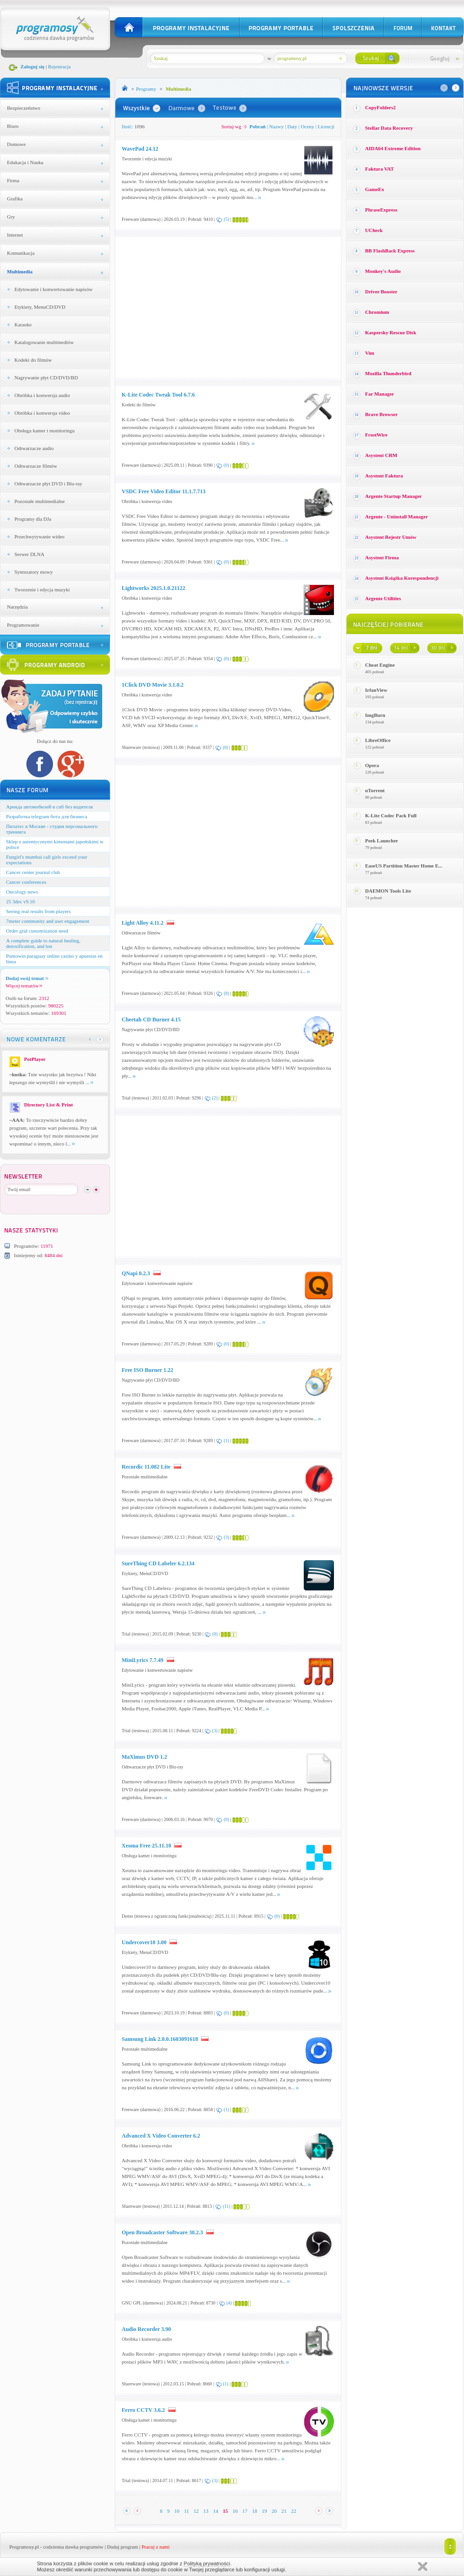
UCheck (374, 230)
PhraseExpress (381, 209)
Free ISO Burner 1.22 (147, 1370)
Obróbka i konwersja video (42, 413)
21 (284, 2511)
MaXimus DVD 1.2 (144, 1757)
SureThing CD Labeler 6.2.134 (158, 1563)
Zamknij (422, 2566)
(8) (226, 993)
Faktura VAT (379, 169)
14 (215, 2511)
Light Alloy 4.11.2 (142, 923)
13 (206, 2511)
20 (274, 2511)
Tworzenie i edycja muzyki (42, 589)
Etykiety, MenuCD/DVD (39, 307)
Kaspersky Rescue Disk (390, 332)
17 (245, 2511)
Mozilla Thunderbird (388, 373)
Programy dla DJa (32, 519)
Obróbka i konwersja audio (42, 395)
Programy (146, 89)
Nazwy (276, 126)
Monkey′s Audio (383, 271)
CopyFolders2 (380, 107)
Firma (13, 180)
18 (254, 2511)
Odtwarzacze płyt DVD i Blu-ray (48, 483)
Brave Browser (381, 414)
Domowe (16, 144)
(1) (226, 1440)
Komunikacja (20, 253)
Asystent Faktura (384, 475)
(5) (226, 219)
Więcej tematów (24, 985)
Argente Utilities (383, 598)
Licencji (326, 126)
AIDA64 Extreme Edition (393, 148)
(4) (229, 2302)
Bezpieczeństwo (23, 108)
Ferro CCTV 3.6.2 (143, 2410)
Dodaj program (122, 2547)
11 (186, 2511)
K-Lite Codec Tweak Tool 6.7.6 (158, 394)
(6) (226, 658)
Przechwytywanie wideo (39, 536)
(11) (226, 2206)
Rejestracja (59, 66)
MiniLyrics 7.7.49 (142, 1660)
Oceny (307, 126)
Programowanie (23, 625)
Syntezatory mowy (33, 572)
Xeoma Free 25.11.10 (146, 1845)
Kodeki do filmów (33, 360)
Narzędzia (17, 606)
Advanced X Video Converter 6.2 (161, 2135)
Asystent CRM (381, 455)
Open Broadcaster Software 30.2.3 (162, 2232)
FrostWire (376, 434)
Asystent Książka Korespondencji (401, 578)
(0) (226, 465)
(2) (215, 1097)
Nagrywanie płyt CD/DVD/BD (46, 377)
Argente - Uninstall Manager (396, 516)
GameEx (374, 189)
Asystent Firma (382, 557)
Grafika (15, 198)
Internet (15, 235)
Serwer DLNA (29, 554)
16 (235, 2511)
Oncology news (22, 891)
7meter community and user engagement (47, 921)
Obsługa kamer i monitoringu (44, 430)
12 (196, 2511)
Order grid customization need (37, 931)
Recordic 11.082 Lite (146, 1466)
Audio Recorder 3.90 (146, 2329)
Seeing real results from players (38, 911)
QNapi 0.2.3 (136, 1273)
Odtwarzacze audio (34, 448)
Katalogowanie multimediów (44, 342)
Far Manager (379, 394)
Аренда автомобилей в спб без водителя (49, 806)
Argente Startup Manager (393, 496)
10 (176, 2511)
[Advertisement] (200, 307)
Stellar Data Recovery (389, 128)
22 (293, 2511)
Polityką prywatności (207, 2563)
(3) (226, 1537)
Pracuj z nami (156, 2547)
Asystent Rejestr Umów (390, 537)
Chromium (377, 312)
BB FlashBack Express (390, 250)
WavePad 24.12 (140, 149)
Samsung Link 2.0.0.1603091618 (160, 2039)
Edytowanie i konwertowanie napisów (53, 289)
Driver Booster (381, 291)
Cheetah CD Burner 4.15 (151, 1019)
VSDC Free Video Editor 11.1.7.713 (164, 491)
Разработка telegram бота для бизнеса (46, 816)
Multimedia (20, 271)
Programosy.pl (24, 2547)
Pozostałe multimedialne (39, 501)
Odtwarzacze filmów (35, 466)
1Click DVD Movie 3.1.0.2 (152, 685)
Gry (11, 216)
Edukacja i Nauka (25, 162)
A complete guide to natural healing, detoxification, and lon (43, 943)
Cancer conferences (26, 882)
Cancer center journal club (33, 872)
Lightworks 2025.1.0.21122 (153, 588)
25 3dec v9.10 (20, 901)
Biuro (13, 126)
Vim (369, 353)
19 (264, 2511)
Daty (292, 126)
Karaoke (23, 324)
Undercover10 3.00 (144, 1942)
